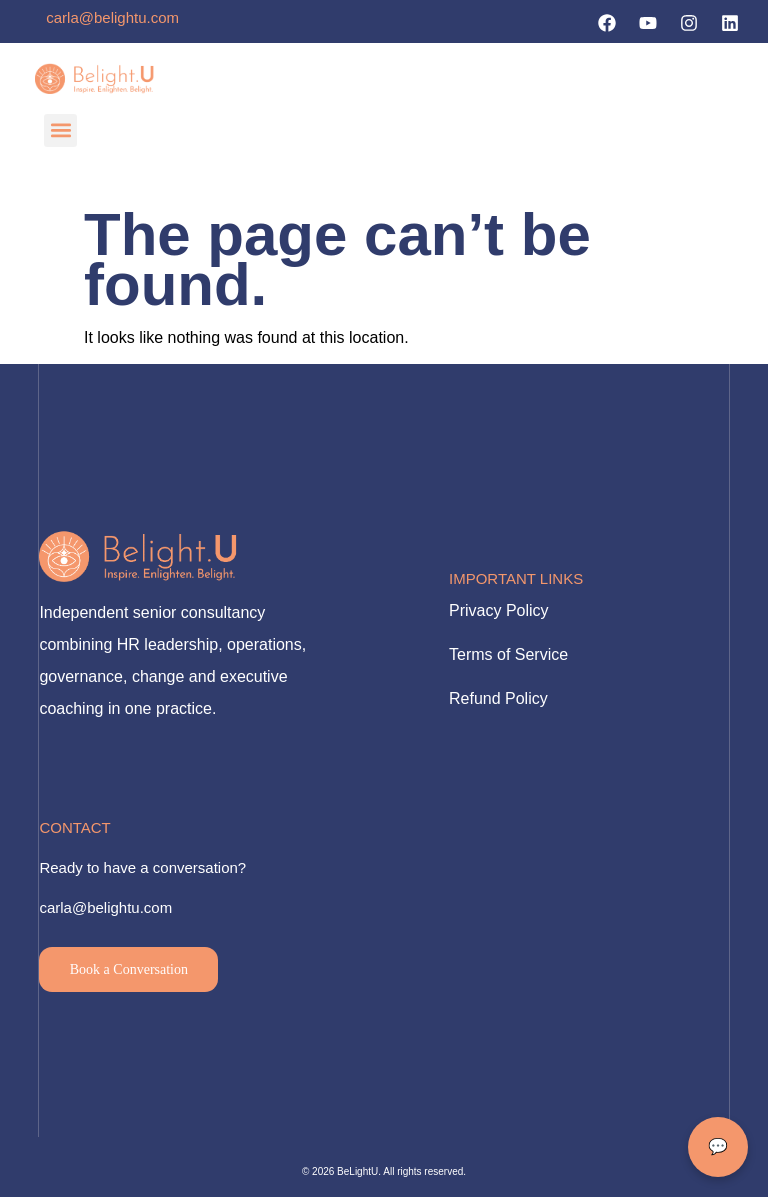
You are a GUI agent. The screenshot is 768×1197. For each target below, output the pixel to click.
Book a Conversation (129, 969)
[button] (60, 130)
